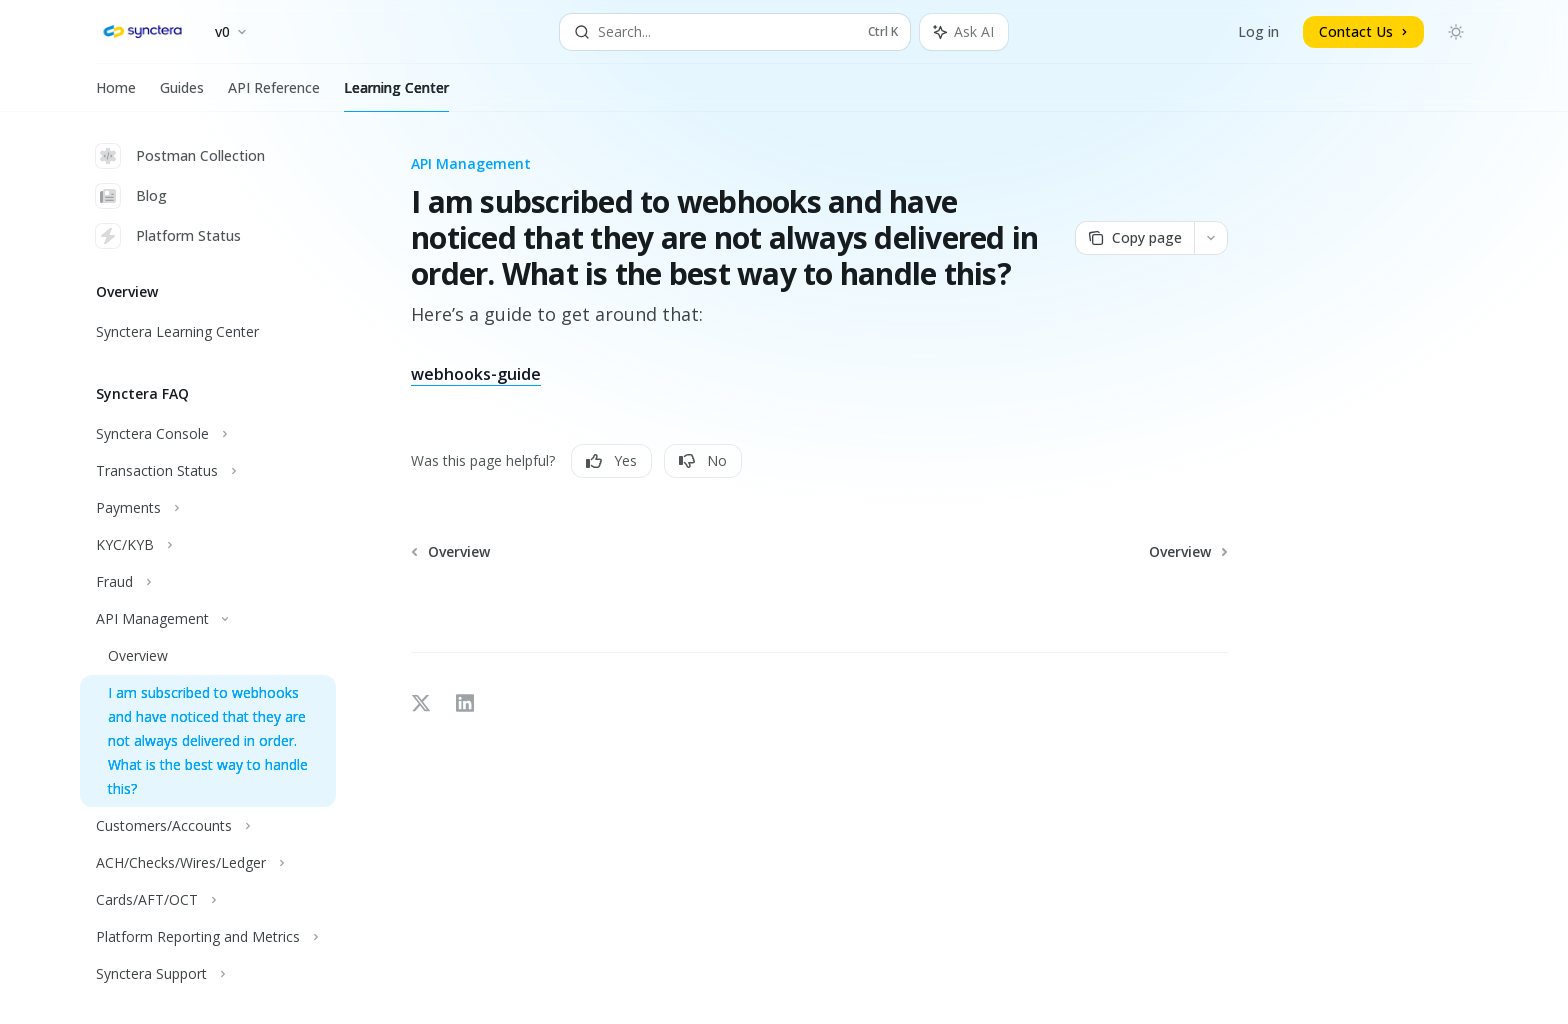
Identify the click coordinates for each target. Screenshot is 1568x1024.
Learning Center (396, 95)
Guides (182, 95)
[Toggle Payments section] (208, 508)
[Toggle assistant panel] (964, 32)
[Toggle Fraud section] (208, 582)
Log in (1258, 31)
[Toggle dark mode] (1456, 32)
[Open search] (735, 32)
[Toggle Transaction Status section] (208, 471)
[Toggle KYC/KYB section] (208, 545)
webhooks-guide (476, 374)
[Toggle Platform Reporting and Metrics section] (208, 937)
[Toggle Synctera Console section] (208, 434)
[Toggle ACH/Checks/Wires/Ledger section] (208, 863)
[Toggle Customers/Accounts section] (208, 826)
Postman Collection (180, 156)
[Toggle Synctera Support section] (208, 974)
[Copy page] (1134, 238)
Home (116, 95)
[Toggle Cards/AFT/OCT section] (208, 900)
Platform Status (168, 236)
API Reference (274, 95)
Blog (131, 196)
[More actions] (1211, 238)
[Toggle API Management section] (208, 619)
